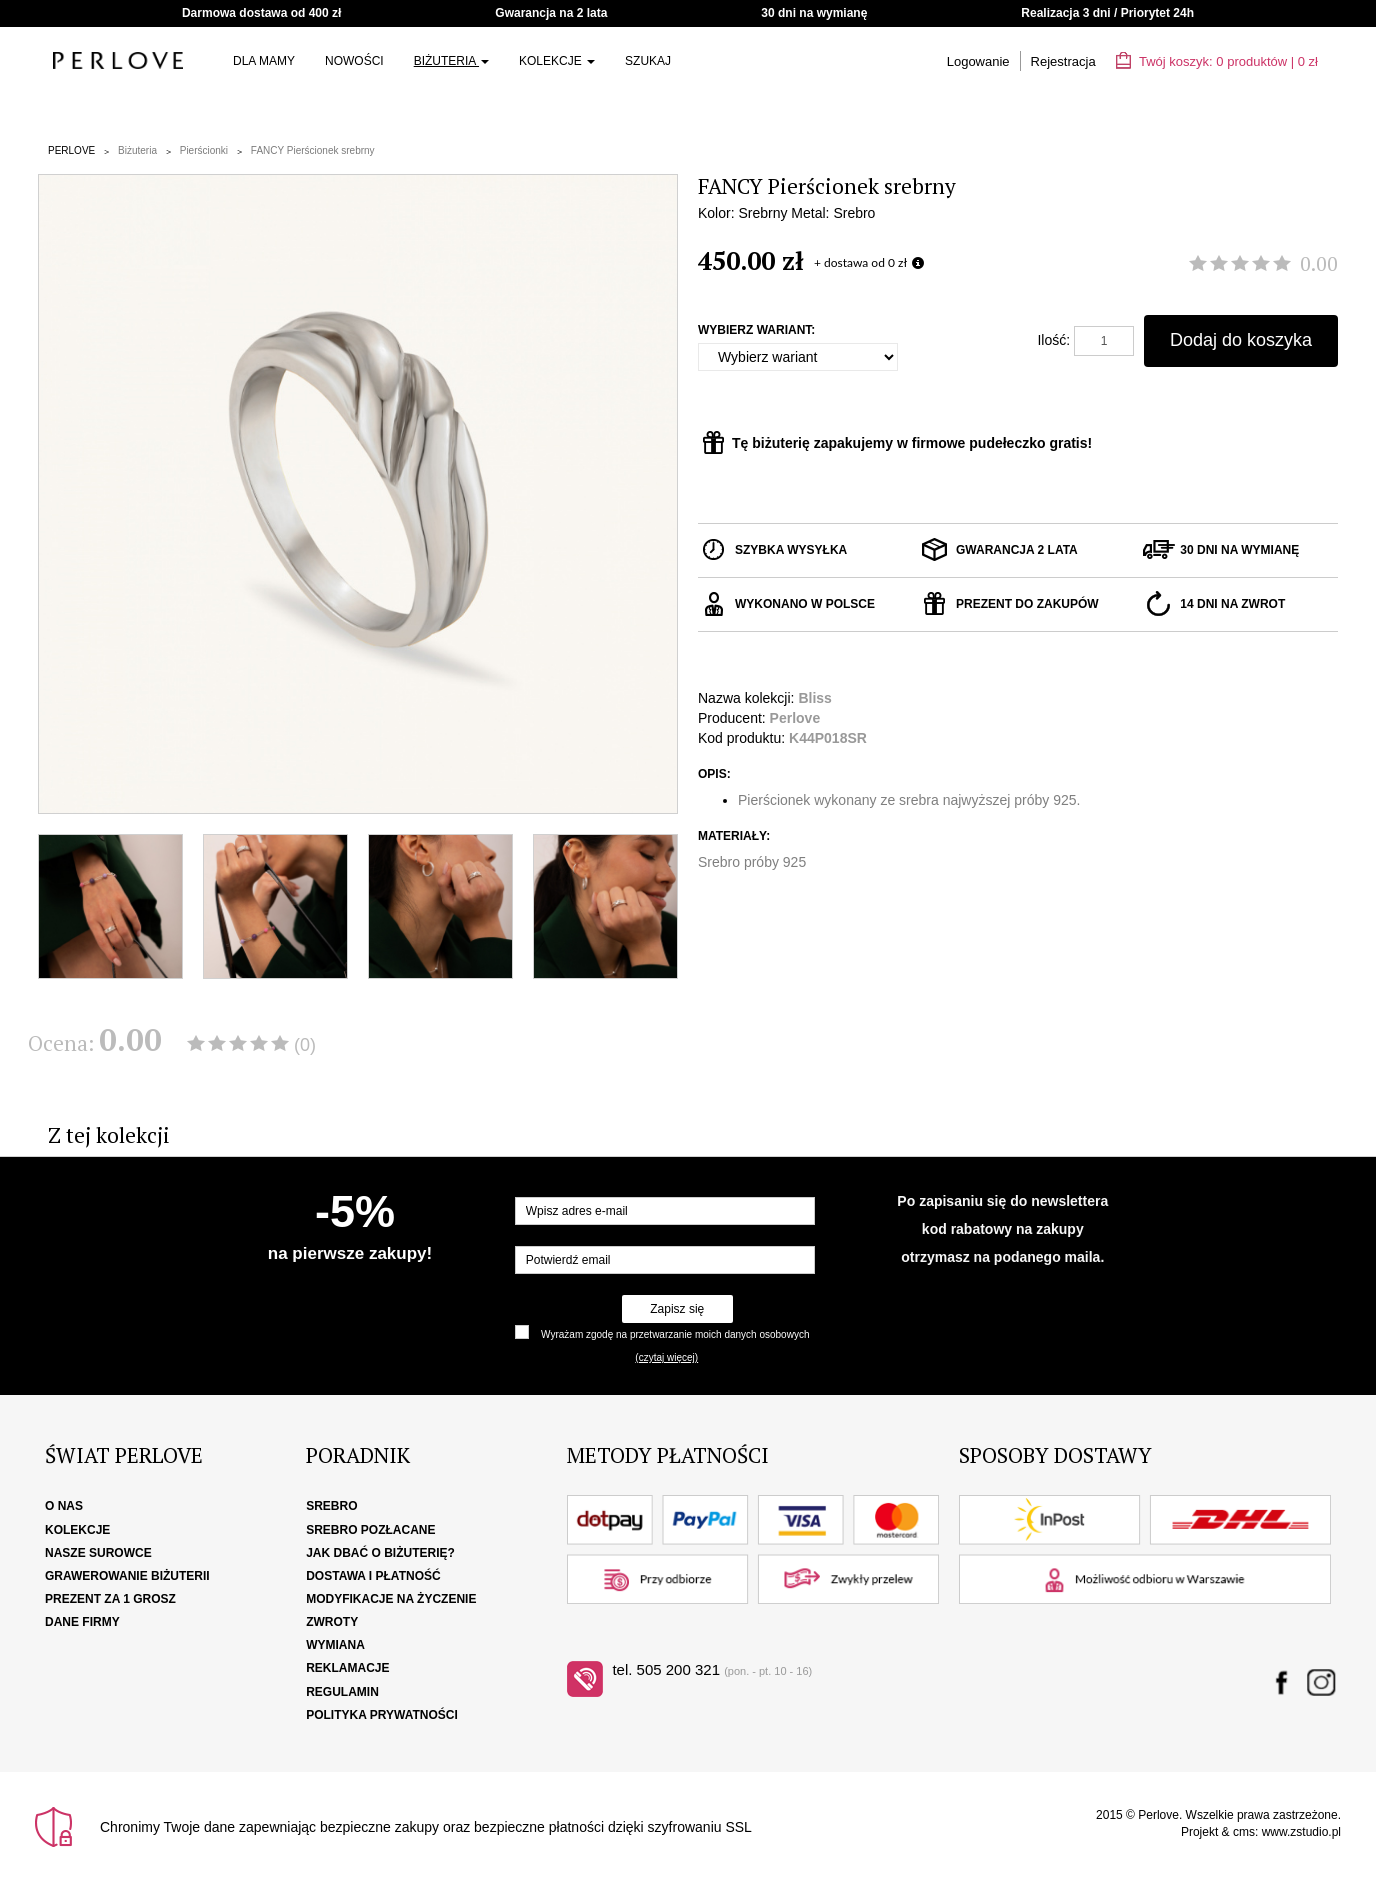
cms (1244, 1832)
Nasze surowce (98, 1553)
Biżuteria (451, 61)
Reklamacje (347, 1668)
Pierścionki (204, 150)
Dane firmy (82, 1622)
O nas (64, 1506)
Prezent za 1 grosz (110, 1599)
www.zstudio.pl (1301, 1832)
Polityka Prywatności (382, 1715)
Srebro (331, 1506)
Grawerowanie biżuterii (127, 1576)
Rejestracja (1063, 61)
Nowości (354, 61)
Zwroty (332, 1622)
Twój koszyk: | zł (1217, 61)
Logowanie (978, 61)
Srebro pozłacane (370, 1530)
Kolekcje (557, 61)
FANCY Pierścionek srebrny (313, 150)
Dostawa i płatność (373, 1576)
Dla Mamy (264, 61)
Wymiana (335, 1645)
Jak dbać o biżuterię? (380, 1553)
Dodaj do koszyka (1241, 340)
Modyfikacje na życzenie (391, 1599)
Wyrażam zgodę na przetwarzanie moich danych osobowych (675, 1334)
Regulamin (342, 1692)
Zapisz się (677, 1309)
